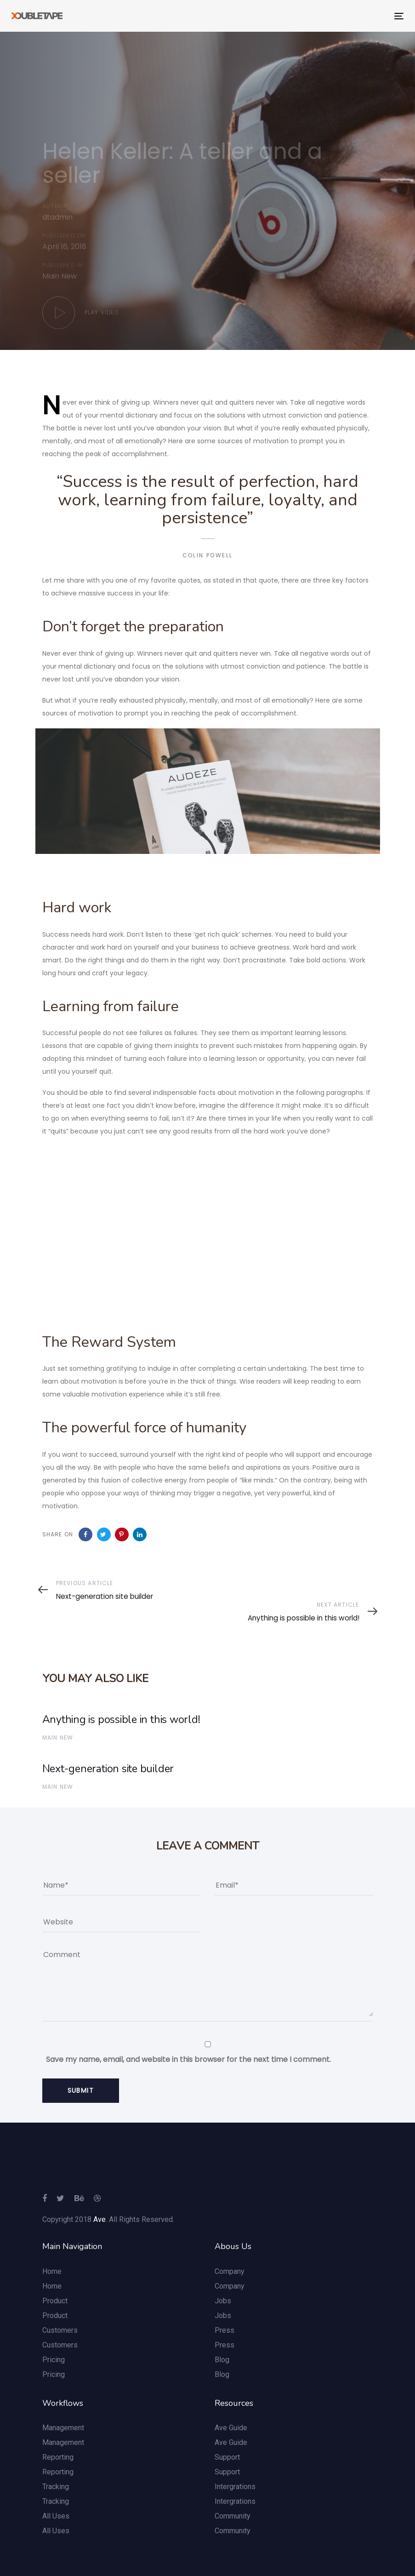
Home (52, 2271)
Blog (222, 2359)
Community (232, 2516)
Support (227, 2457)
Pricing (53, 2359)
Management (63, 2427)
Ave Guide (231, 2427)
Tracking (55, 2486)
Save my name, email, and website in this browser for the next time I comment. (188, 2059)
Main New (59, 279)
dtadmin (57, 218)
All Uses (55, 2516)
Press (224, 2330)
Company (229, 2271)
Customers (60, 2330)
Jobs (223, 2300)
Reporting (58, 2457)
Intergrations (235, 2486)
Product (55, 2300)
